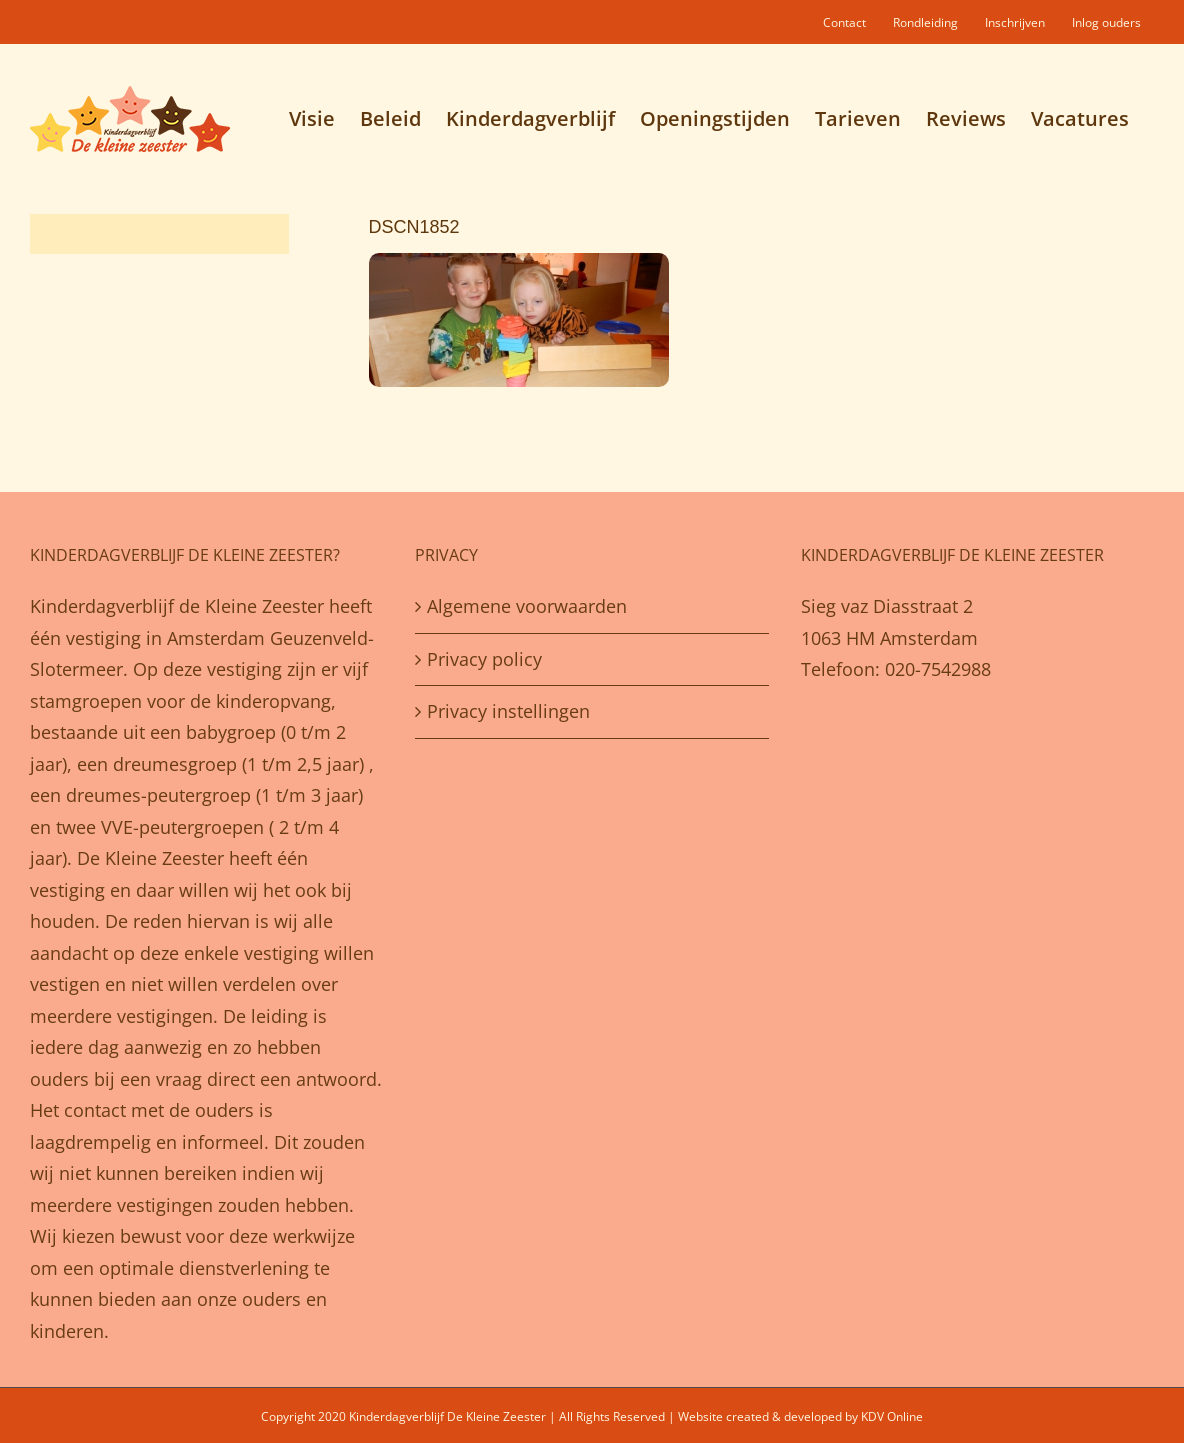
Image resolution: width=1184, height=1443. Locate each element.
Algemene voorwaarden (527, 606)
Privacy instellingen (508, 711)
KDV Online (892, 1416)
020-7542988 (938, 669)
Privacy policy (484, 659)
